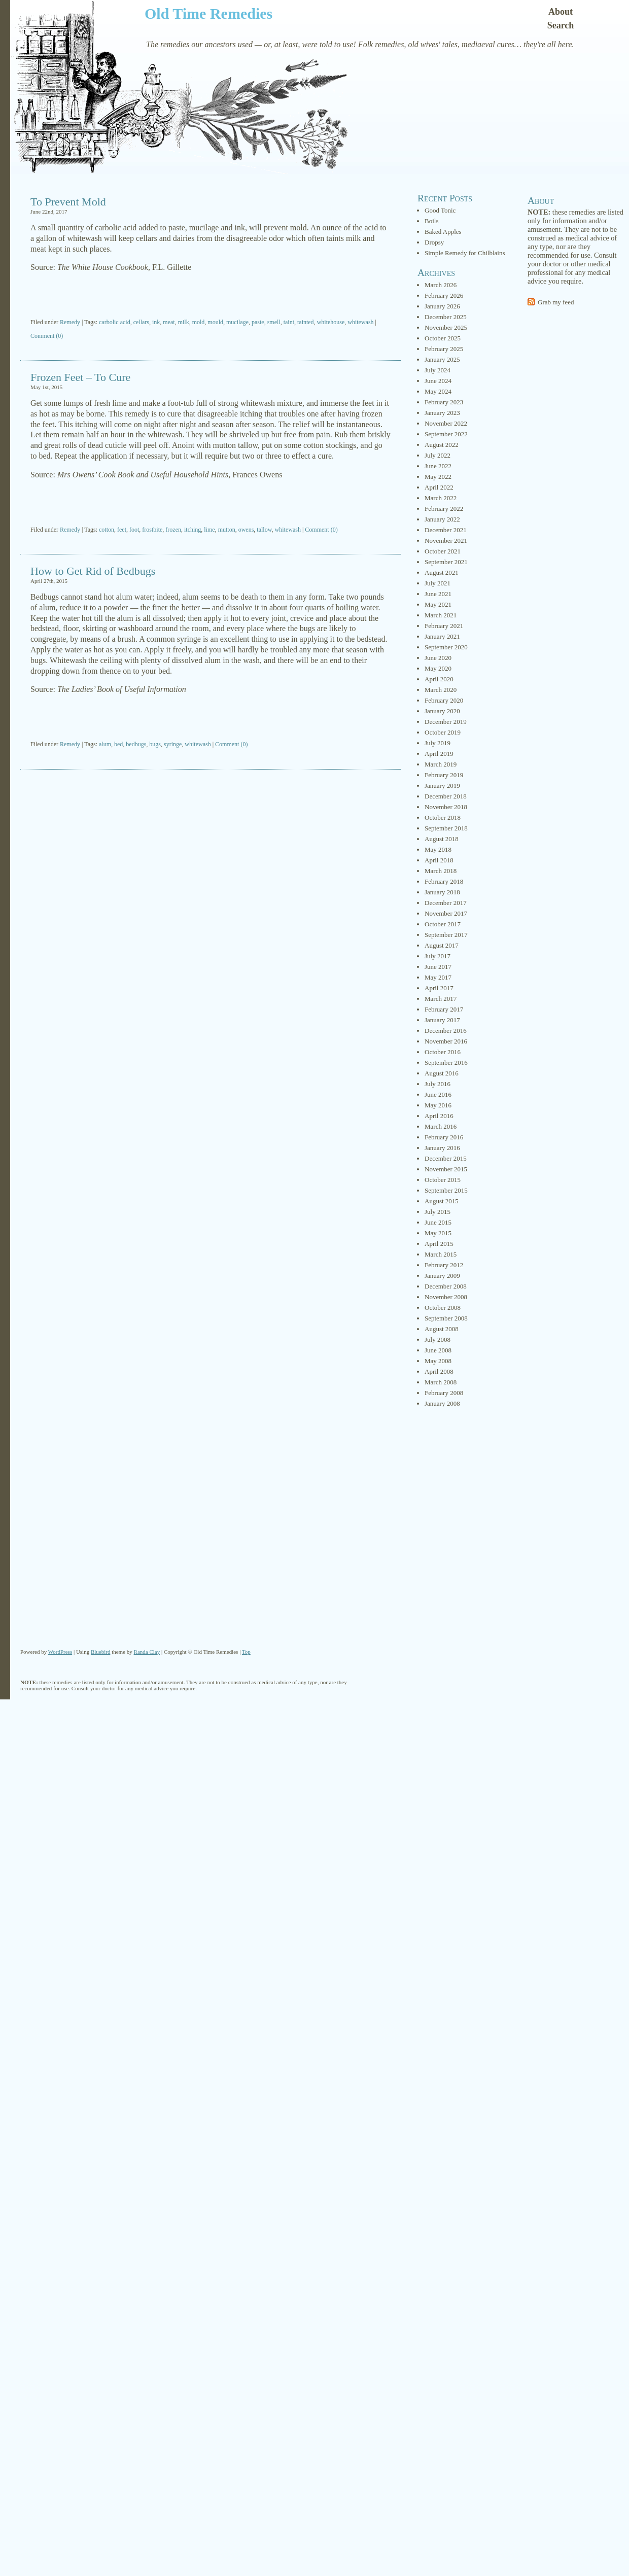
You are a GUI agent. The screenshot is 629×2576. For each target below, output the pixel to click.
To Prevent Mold (68, 201)
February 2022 (444, 508)
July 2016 (437, 1084)
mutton (226, 529)
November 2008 (446, 1297)
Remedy (70, 322)
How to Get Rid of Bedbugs (92, 571)
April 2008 (439, 1371)
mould (215, 322)
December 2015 (446, 1158)
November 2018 (446, 807)
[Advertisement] (210, 296)
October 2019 (443, 732)
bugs (155, 744)
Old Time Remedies (208, 13)
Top (246, 1652)
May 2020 (438, 668)
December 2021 (446, 530)
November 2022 (446, 423)
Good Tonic (440, 210)
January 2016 (442, 1148)
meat (168, 322)
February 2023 (444, 402)
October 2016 (443, 1052)
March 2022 (441, 498)
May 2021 (438, 604)
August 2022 (442, 444)
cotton (106, 529)
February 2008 (444, 1393)
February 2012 (444, 1265)
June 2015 (438, 1222)
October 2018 (443, 817)
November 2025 (446, 327)
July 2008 (437, 1339)
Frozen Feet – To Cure (80, 377)
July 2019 (437, 743)
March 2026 (441, 285)
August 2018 (442, 839)
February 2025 (444, 349)
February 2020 (444, 700)
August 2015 (442, 1201)
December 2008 (446, 1286)
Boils (431, 221)
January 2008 (442, 1403)
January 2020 (442, 711)
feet (121, 529)
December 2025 (446, 317)
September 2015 (446, 1190)
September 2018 (446, 828)
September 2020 (446, 647)
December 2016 (446, 1030)
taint (289, 322)
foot (134, 529)
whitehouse (331, 322)
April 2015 (439, 1243)
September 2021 (446, 562)
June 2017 (438, 966)
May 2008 (438, 1361)
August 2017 (442, 945)
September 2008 (446, 1318)
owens (246, 529)
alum (105, 744)
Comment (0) (46, 335)
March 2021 (441, 615)
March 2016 (441, 1126)
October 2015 (443, 1179)
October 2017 (443, 924)
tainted (305, 322)
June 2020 (438, 658)
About (560, 12)
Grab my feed (556, 302)
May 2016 (438, 1105)
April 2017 (439, 988)
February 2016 (444, 1137)
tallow (264, 529)
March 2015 (441, 1254)
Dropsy (434, 242)
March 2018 (441, 871)
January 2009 (442, 1275)
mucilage (237, 322)
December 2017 (446, 903)
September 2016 (446, 1062)
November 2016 (446, 1041)
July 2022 (437, 455)
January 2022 (442, 519)
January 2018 (442, 892)
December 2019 (446, 721)
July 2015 (437, 1211)
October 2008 (443, 1307)
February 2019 (444, 775)
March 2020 (441, 689)
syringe (173, 744)
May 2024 (438, 391)
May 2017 (438, 977)
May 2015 (438, 1233)
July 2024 (437, 370)
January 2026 (442, 306)
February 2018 (444, 881)
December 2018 (446, 796)
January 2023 (442, 412)
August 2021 (442, 572)
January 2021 (442, 636)
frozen (173, 529)
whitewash (360, 322)
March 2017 (441, 998)
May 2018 (438, 849)
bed (118, 744)
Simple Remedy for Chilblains (465, 253)
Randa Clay (147, 1652)
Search (560, 25)
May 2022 (438, 476)
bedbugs (136, 744)
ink (156, 322)
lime (209, 529)
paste (258, 322)
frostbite (152, 529)
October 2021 (443, 551)
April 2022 (439, 487)
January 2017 (442, 1020)
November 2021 (446, 540)
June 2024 (438, 381)
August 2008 (442, 1329)
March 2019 (441, 764)
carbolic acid (114, 322)
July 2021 (437, 583)
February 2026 (444, 295)
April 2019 (439, 753)
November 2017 (446, 913)
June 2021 (438, 594)
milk (183, 322)
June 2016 (438, 1094)
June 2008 (438, 1350)
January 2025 (442, 359)
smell (274, 322)
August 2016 (442, 1073)
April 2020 (439, 679)
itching (192, 529)
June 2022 (438, 466)
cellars (141, 322)
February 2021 (444, 626)
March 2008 (441, 1382)
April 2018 (439, 860)
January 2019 (442, 785)
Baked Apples (443, 231)
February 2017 (444, 1009)
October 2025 (443, 338)
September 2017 (446, 934)
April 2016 (439, 1116)
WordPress (60, 1652)
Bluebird (101, 1652)
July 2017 (437, 956)
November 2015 (446, 1169)
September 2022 (446, 434)
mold (198, 322)
